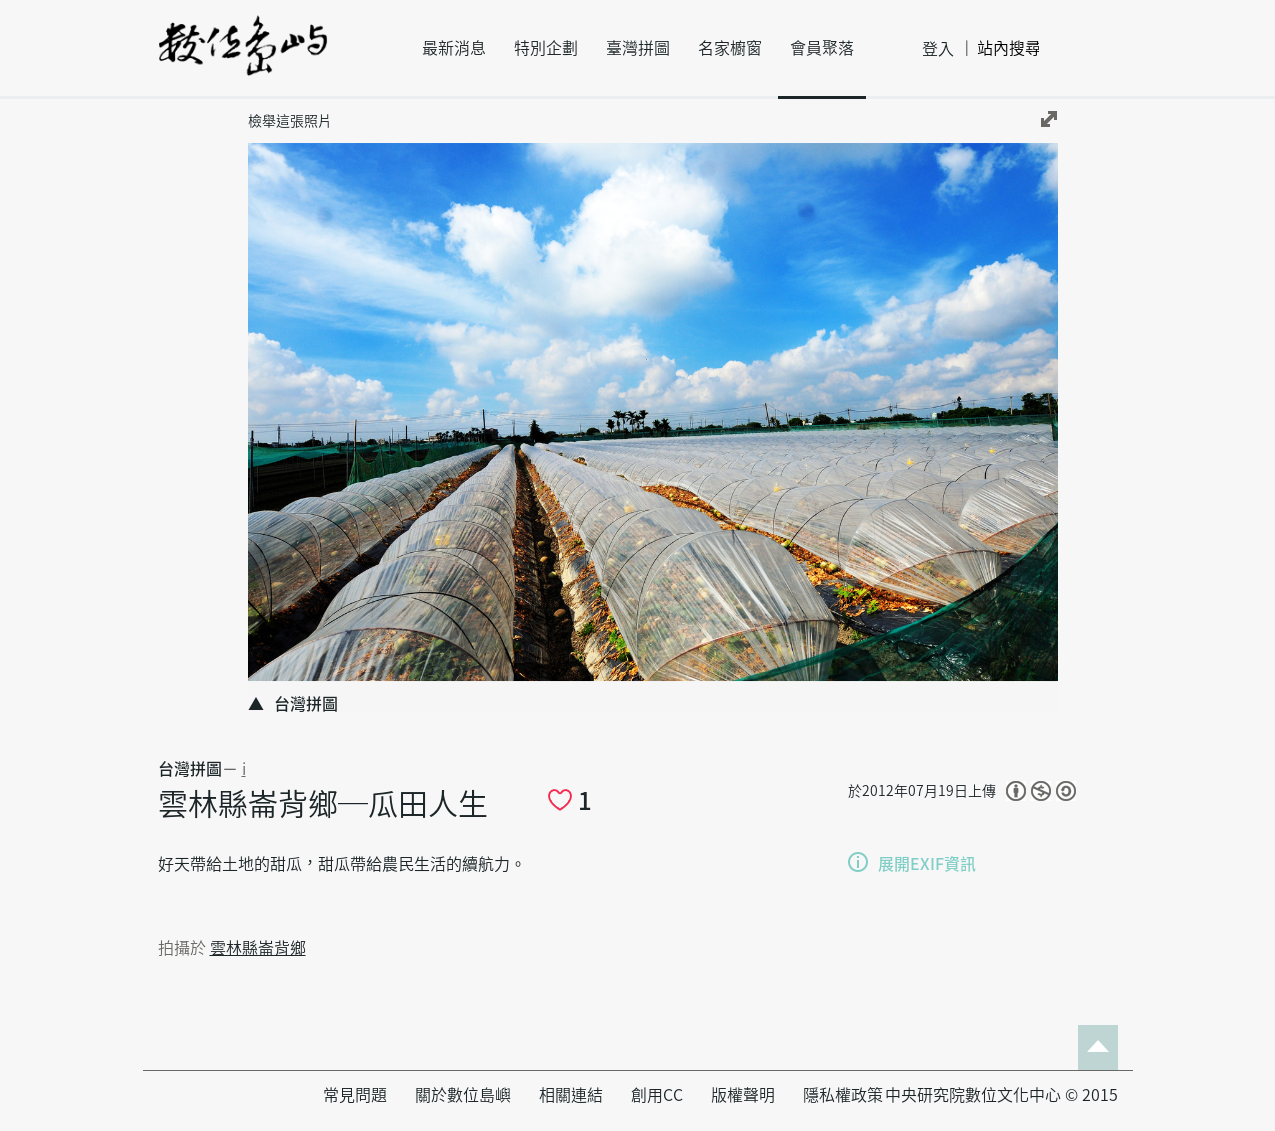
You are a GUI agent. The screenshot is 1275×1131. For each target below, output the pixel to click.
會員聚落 (822, 48)
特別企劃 (546, 48)
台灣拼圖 (190, 769)
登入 (938, 49)
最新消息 (454, 48)
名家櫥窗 (730, 48)
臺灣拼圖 (638, 48)
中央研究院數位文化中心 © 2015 (1001, 1095)
